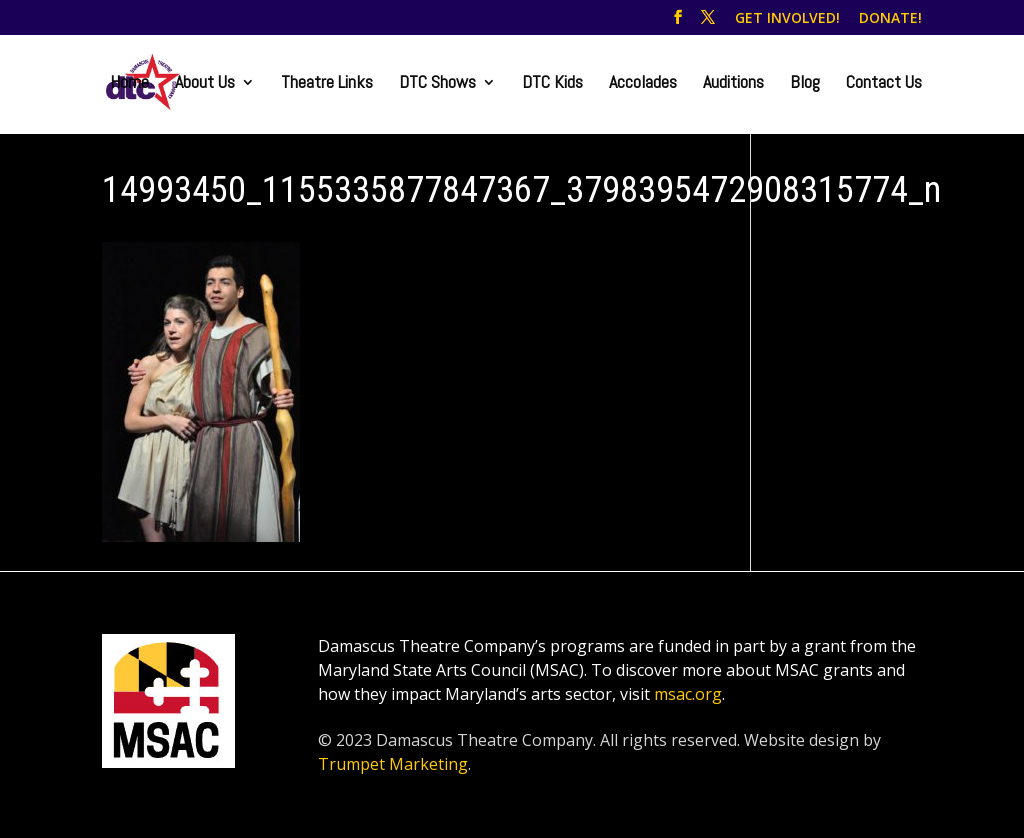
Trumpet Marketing (393, 764)
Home (129, 84)
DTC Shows (437, 84)
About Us (205, 84)
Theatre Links (327, 84)
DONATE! (890, 19)
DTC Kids (552, 84)
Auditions (733, 84)
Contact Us (884, 84)
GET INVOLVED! (787, 19)
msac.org (688, 694)
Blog (805, 84)
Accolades (643, 84)
